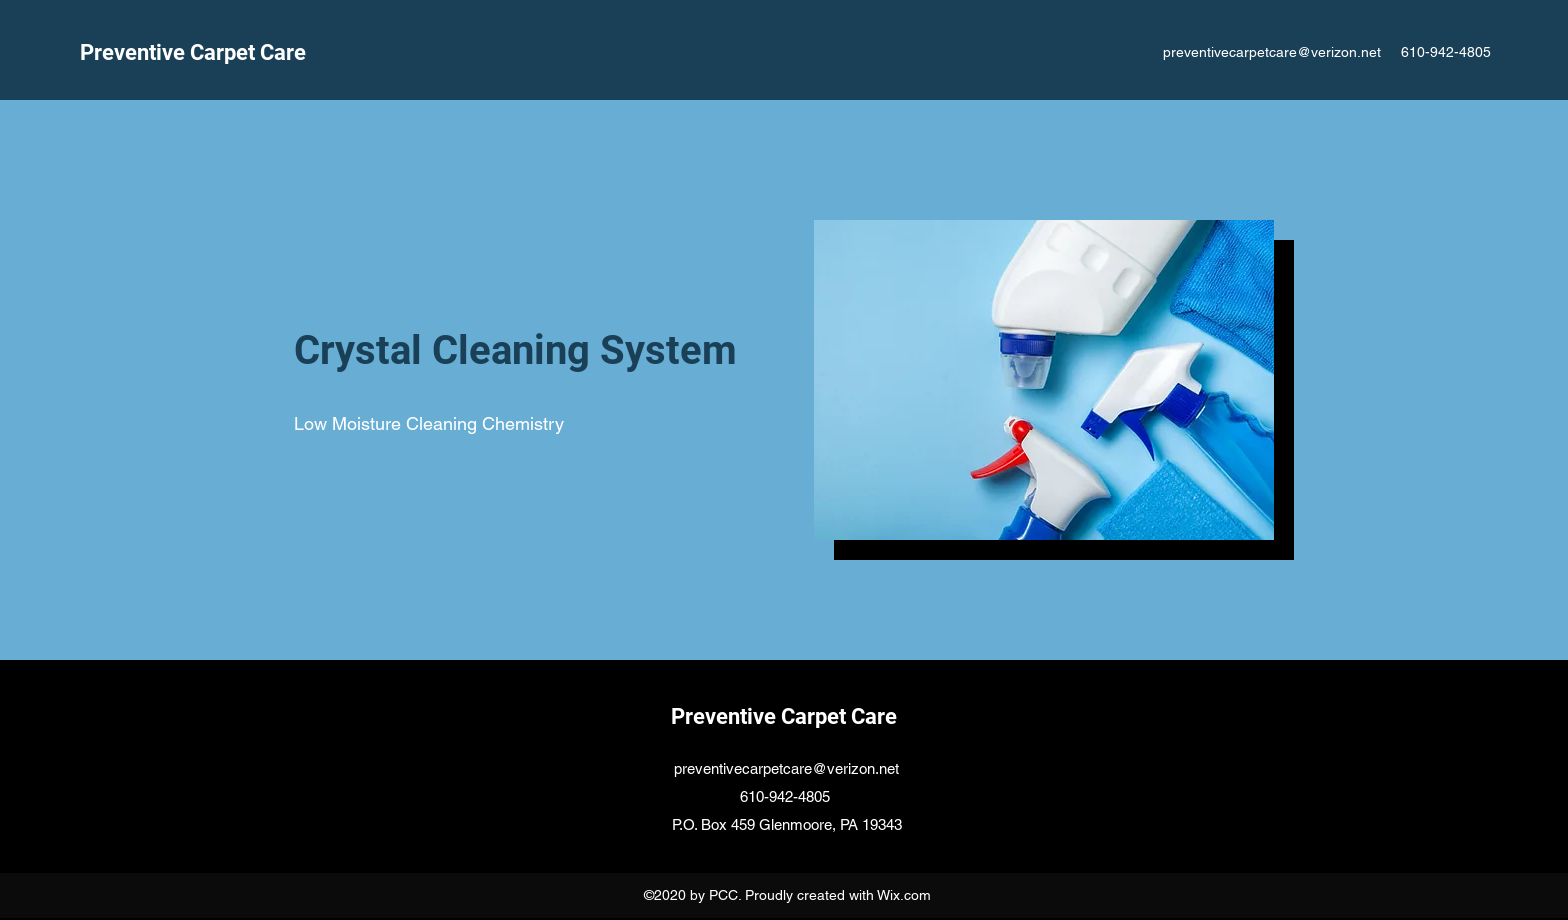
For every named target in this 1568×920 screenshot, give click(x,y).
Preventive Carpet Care (195, 52)
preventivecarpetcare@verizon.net (1272, 52)
